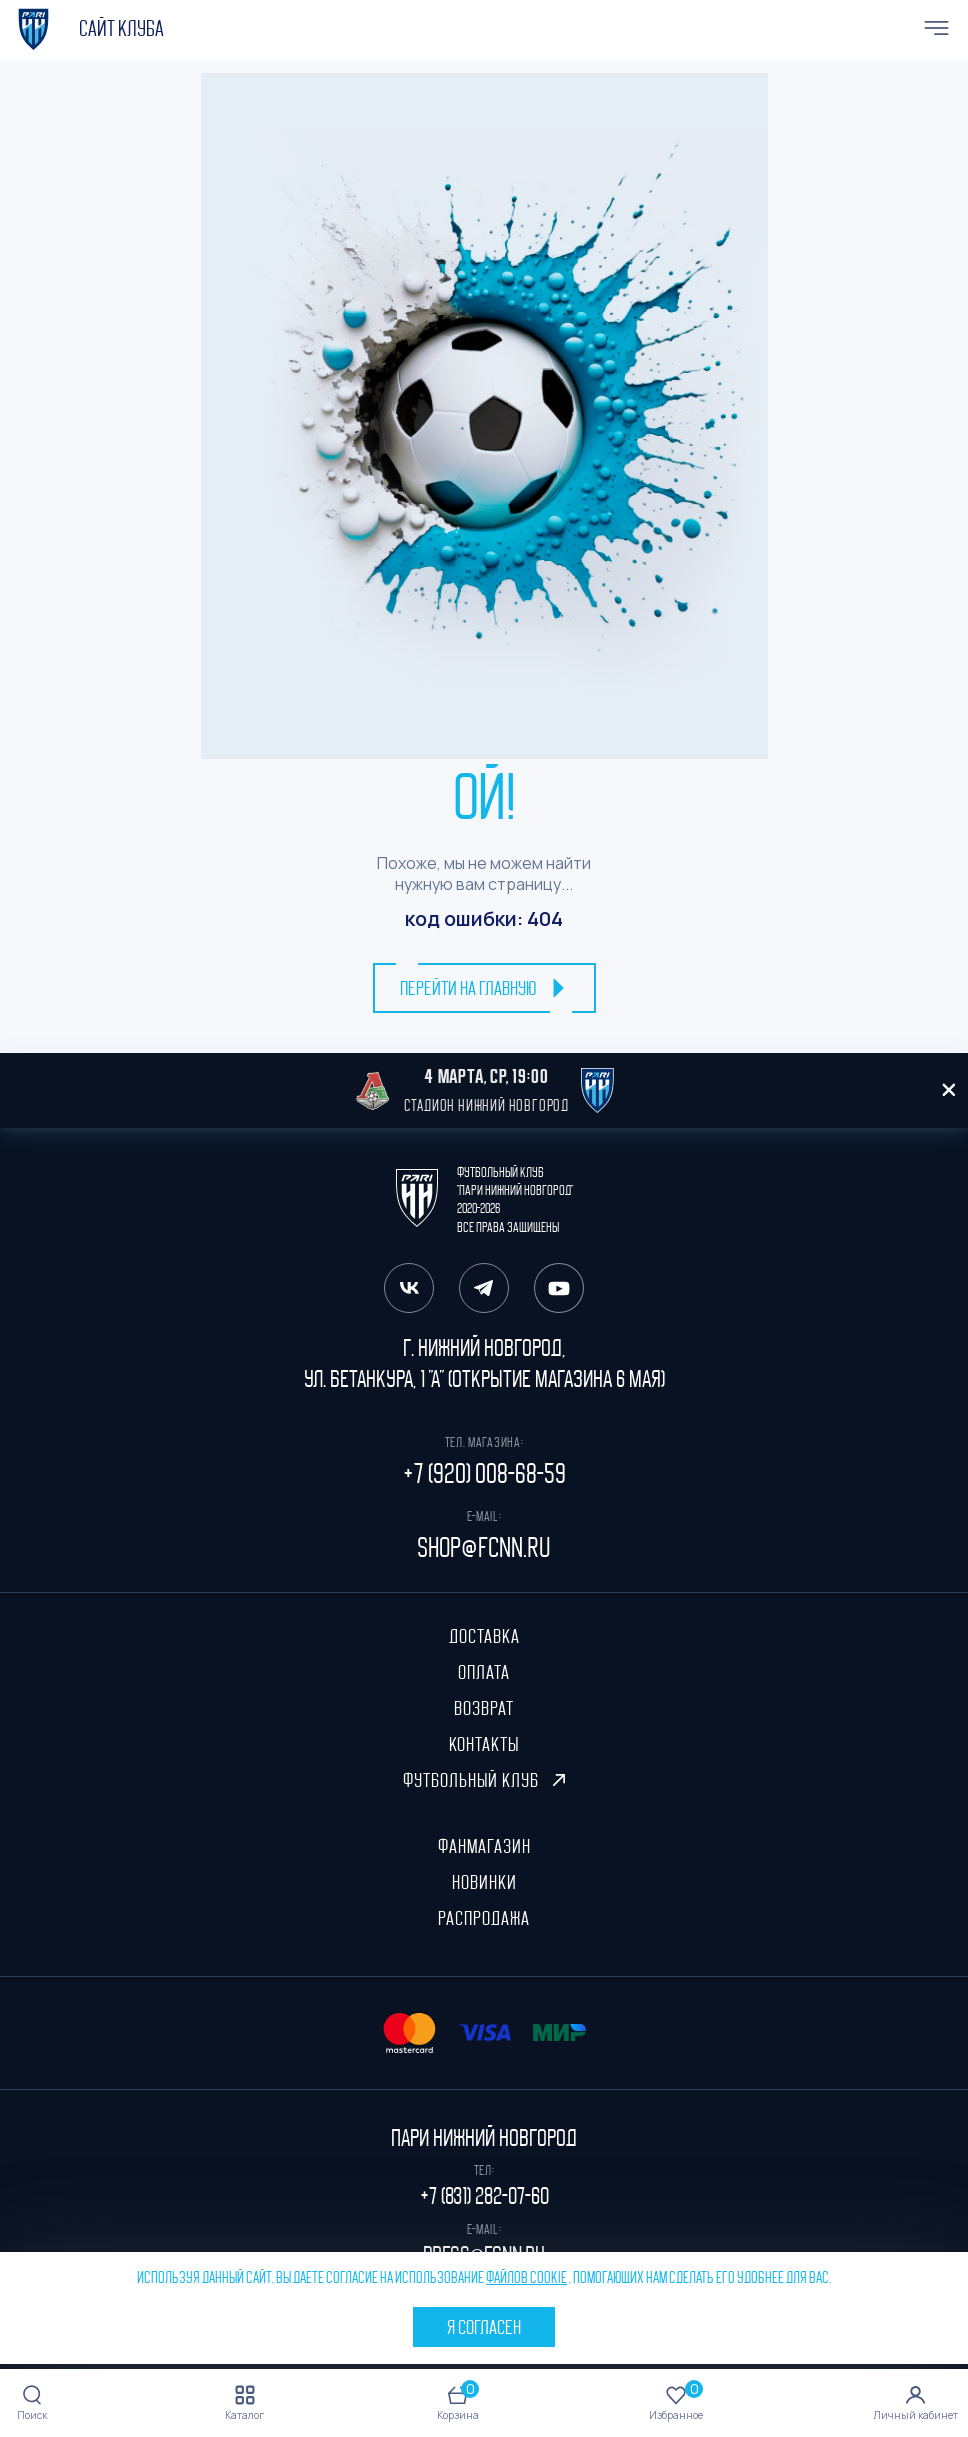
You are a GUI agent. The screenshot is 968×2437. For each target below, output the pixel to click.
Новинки (484, 1882)
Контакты (484, 1744)
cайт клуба (121, 29)
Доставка (484, 1636)
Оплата (484, 1672)
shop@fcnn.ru (484, 1548)
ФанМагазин (484, 1846)
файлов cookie (526, 2278)
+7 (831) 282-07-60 (484, 2196)
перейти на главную (484, 988)
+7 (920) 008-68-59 (484, 1474)
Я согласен (484, 2327)
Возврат (484, 1708)
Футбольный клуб (484, 1780)
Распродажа (484, 1918)
